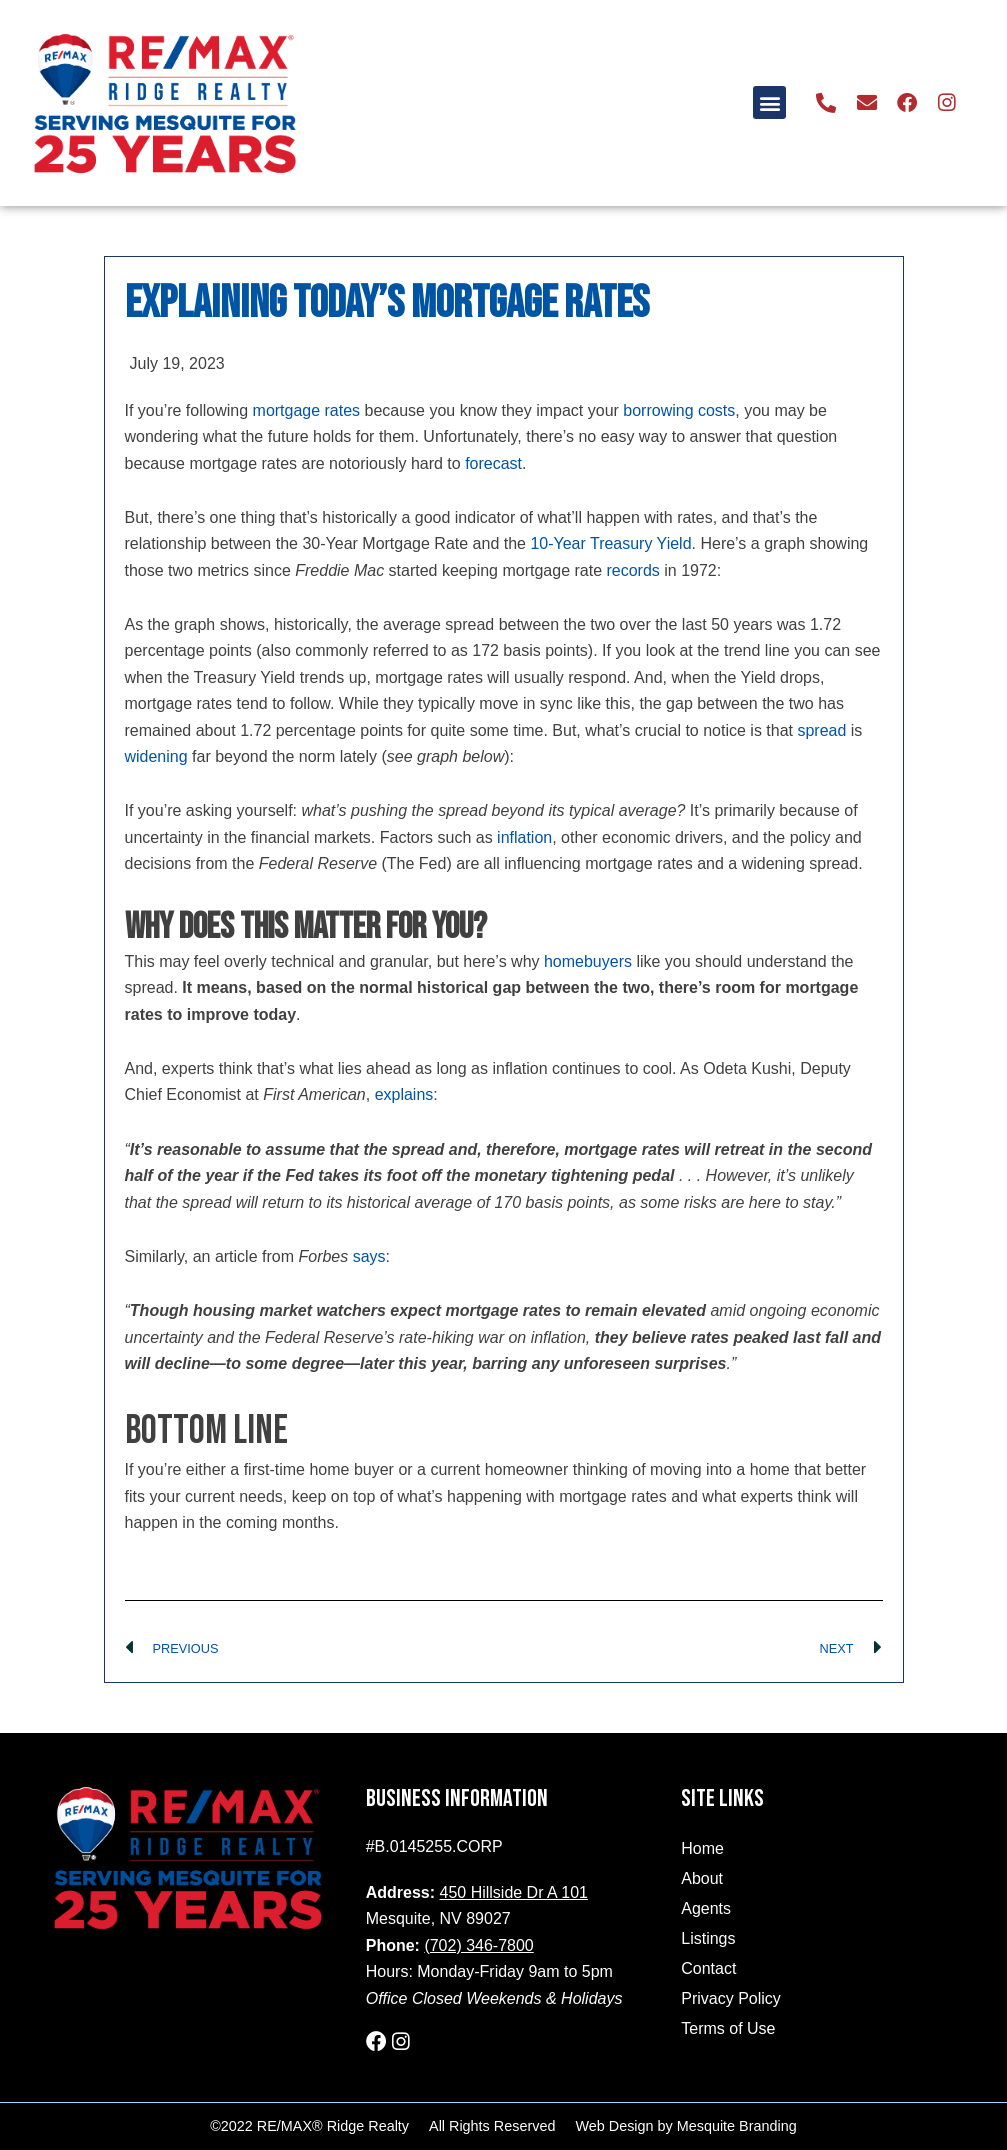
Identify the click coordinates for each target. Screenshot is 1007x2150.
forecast (493, 463)
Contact (708, 1968)
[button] (770, 102)
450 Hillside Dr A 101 (514, 1892)
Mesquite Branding (737, 2126)
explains (404, 1094)
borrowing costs (679, 410)
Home (702, 1848)
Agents (706, 1908)
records (633, 570)
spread (821, 730)
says (369, 1256)
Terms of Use (728, 2028)
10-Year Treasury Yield (610, 543)
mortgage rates (307, 410)
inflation (524, 837)
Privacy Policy (731, 1998)
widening (156, 756)
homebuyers (588, 961)
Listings (708, 1938)
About (702, 1878)
